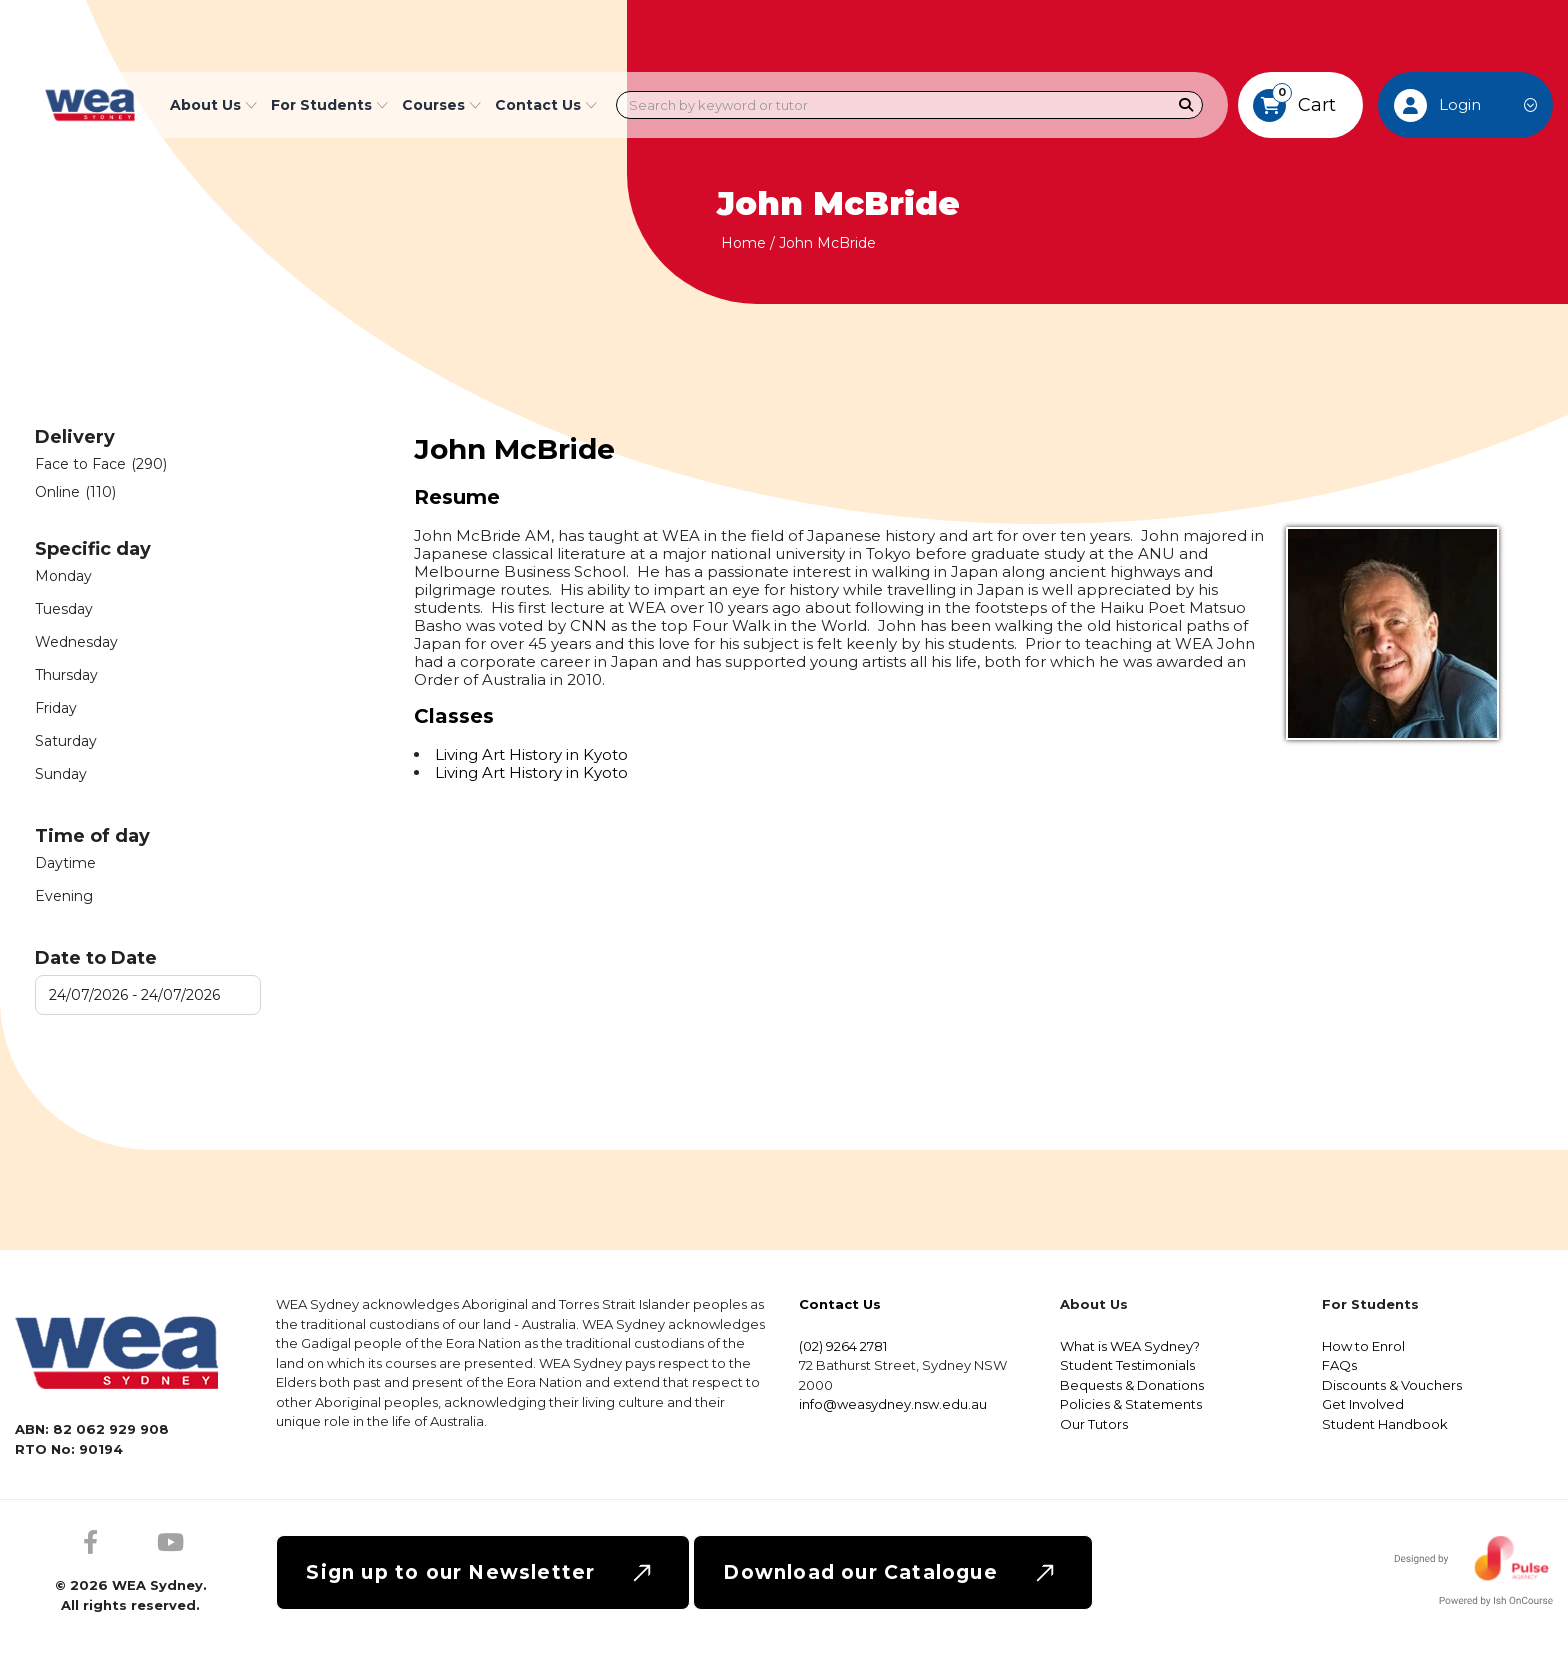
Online (75, 492)
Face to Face (101, 464)
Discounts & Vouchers (1392, 1385)
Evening (64, 896)
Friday (56, 708)
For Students (329, 105)
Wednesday (76, 642)
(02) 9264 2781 (843, 1346)
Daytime (65, 863)
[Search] (1186, 105)
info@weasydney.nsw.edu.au (893, 1404)
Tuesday (64, 609)
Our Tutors (1094, 1424)
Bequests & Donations (1132, 1385)
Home (743, 243)
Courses (441, 105)
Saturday (66, 741)
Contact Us (546, 105)
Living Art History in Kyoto (531, 754)
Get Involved (1363, 1404)
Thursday (66, 675)
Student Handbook (1385, 1424)
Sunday (61, 774)
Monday (63, 576)
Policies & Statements (1131, 1404)
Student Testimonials (1127, 1365)
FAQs (1339, 1365)
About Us (213, 105)
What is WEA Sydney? (1130, 1346)
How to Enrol (1363, 1346)
